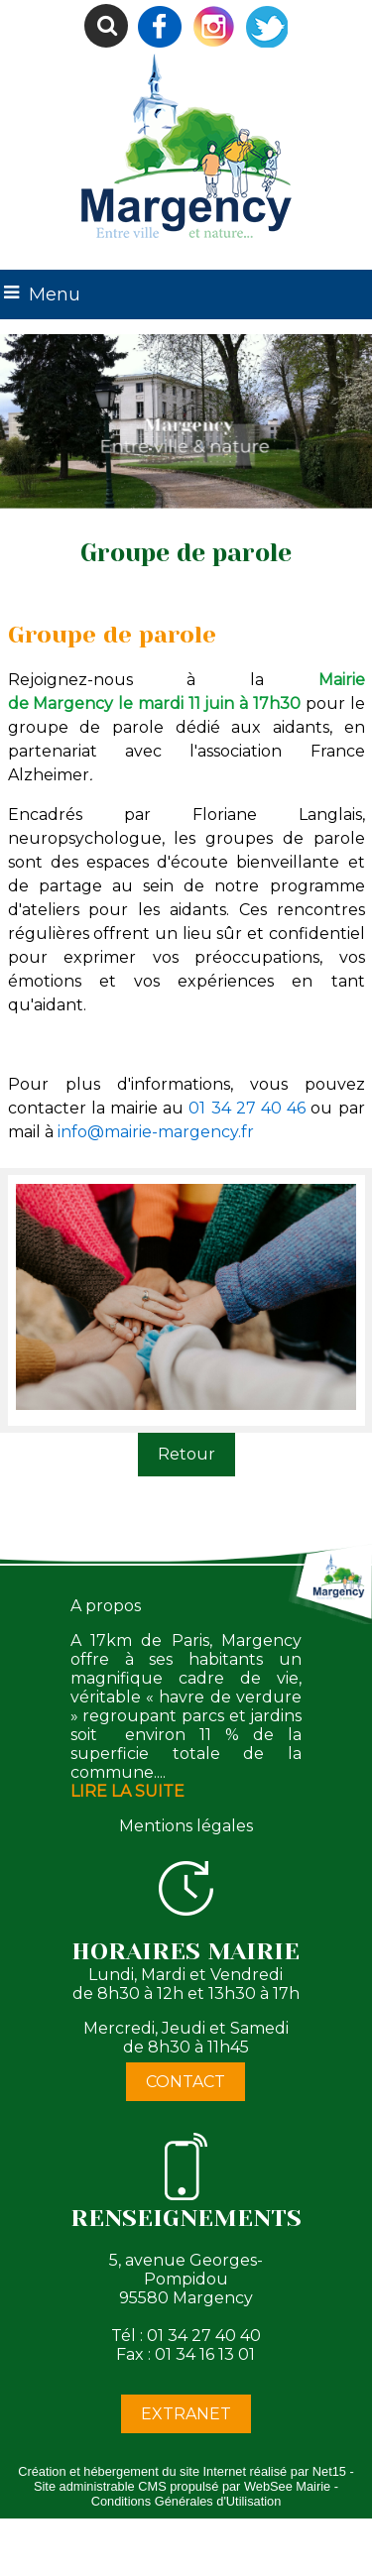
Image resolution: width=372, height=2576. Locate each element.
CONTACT (185, 2081)
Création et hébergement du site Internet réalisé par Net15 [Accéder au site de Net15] (182, 2471)
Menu (54, 294)
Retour (186, 1454)
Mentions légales (186, 1825)
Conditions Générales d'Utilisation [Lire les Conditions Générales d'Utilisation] (186, 2501)
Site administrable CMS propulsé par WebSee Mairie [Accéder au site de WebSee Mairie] (182, 2486)
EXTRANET (186, 2413)
